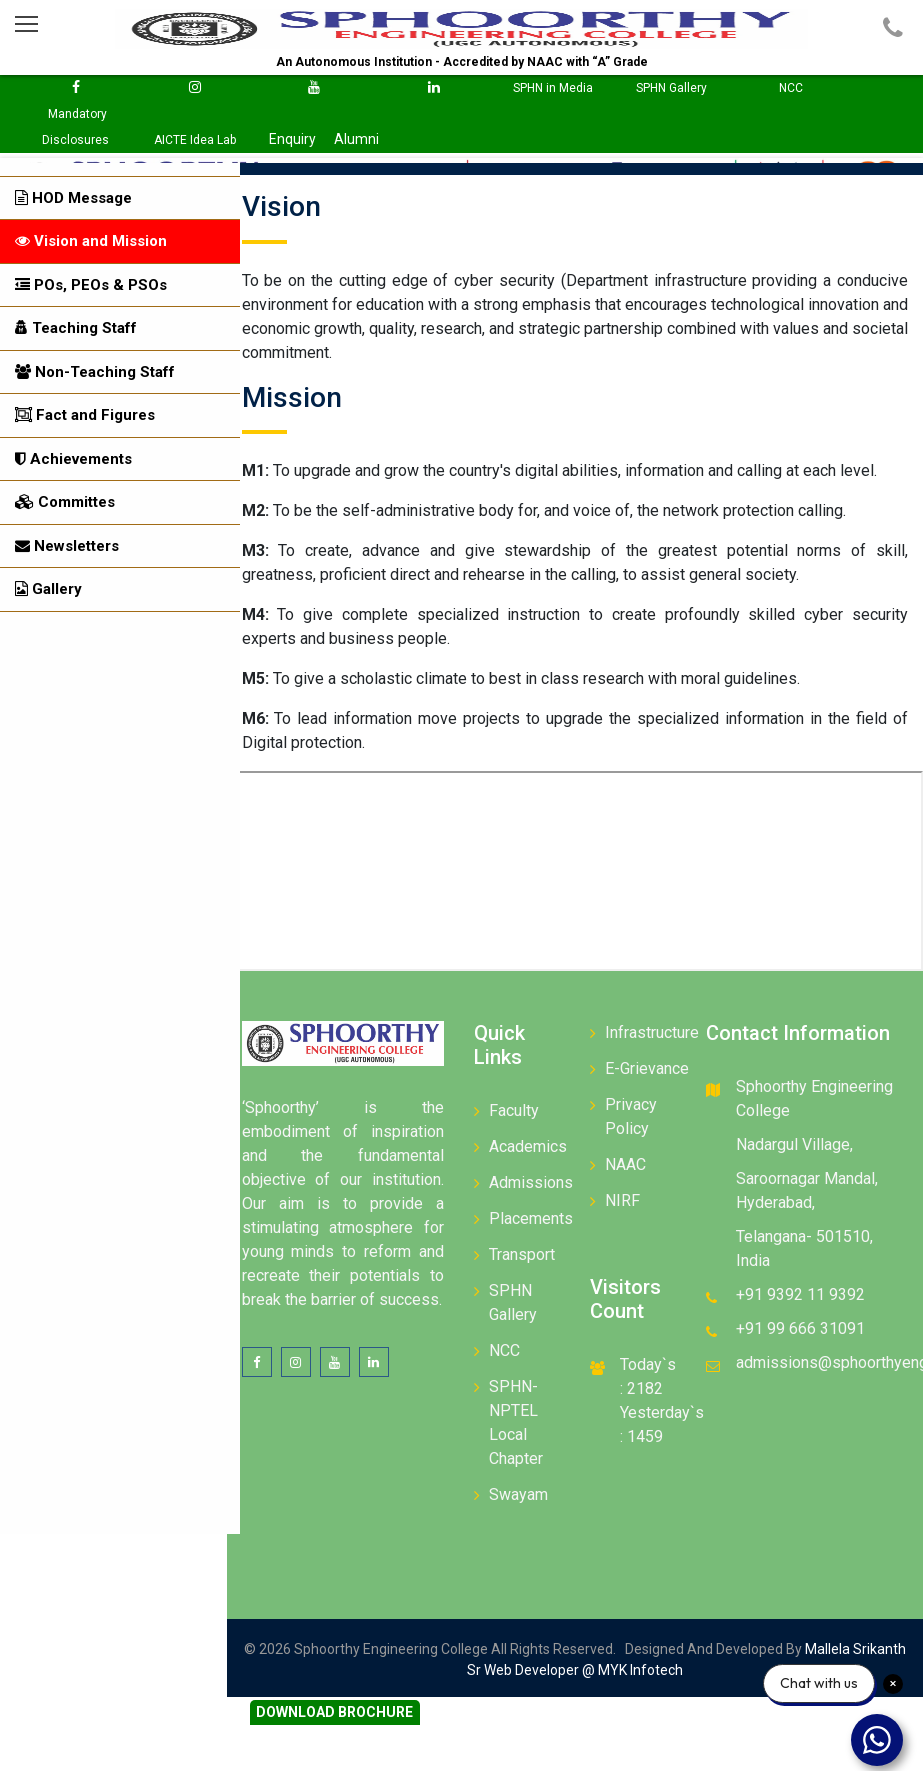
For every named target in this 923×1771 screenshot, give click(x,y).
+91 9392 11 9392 (804, 1296)
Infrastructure (658, 1034)
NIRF (628, 1202)
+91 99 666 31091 (804, 1330)
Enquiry (292, 139)
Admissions (540, 1184)
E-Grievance (653, 1070)
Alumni (356, 139)
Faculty (523, 1112)
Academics (537, 1148)
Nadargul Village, (798, 1146)
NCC (513, 1352)
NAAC (631, 1166)
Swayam (527, 1496)
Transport (531, 1256)
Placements (540, 1220)
